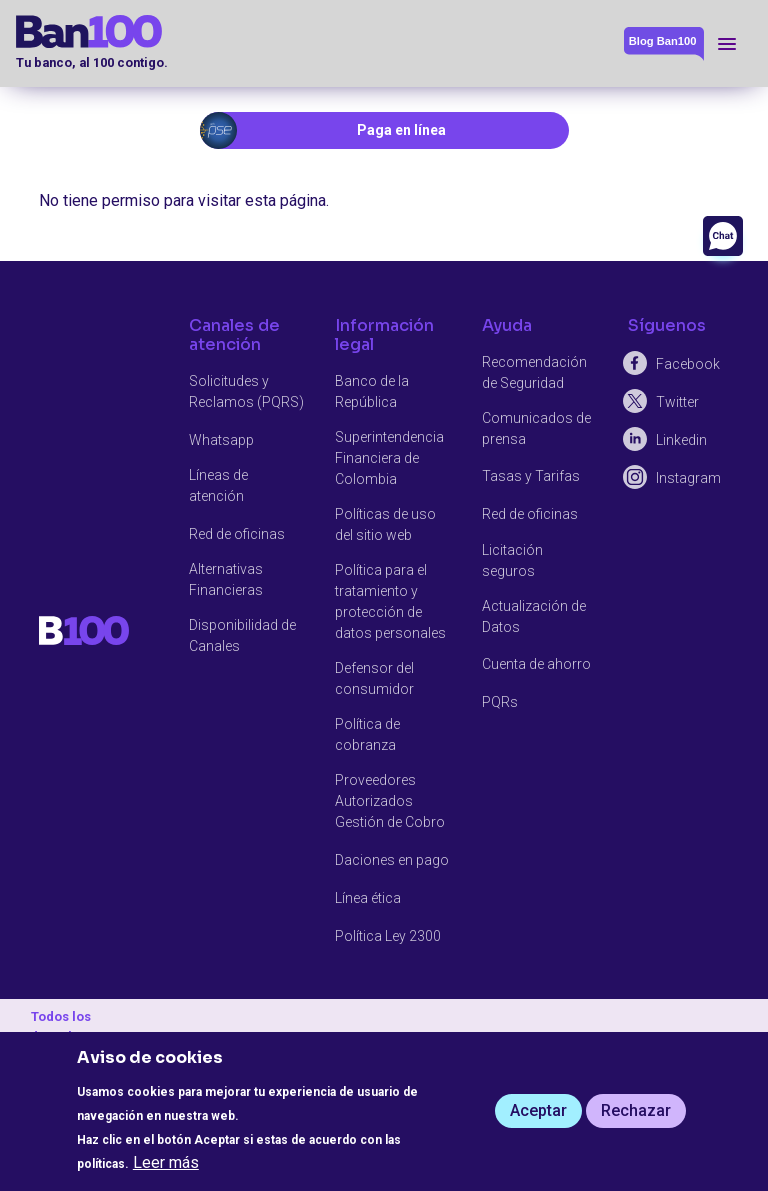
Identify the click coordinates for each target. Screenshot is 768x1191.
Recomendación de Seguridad (534, 372)
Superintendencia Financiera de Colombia (389, 458)
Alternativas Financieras (226, 579)
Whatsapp (221, 440)
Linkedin (681, 440)
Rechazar (636, 1110)
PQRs (500, 702)
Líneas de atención (218, 485)
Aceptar (538, 1110)
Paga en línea (401, 130)
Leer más (166, 1162)
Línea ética (368, 898)
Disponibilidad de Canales (242, 635)
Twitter (677, 402)
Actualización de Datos (534, 616)
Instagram (688, 478)
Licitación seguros (512, 560)
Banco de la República (372, 391)
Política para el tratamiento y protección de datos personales (390, 601)
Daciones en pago (392, 860)
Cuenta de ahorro (536, 664)
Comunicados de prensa (536, 428)
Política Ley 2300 (388, 936)
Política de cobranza (367, 734)
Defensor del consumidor (374, 678)
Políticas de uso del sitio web (385, 524)
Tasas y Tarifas (531, 476)
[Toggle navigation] (727, 43)
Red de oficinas (237, 534)
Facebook (688, 364)
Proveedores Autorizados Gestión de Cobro (390, 801)
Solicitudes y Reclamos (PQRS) (246, 391)
